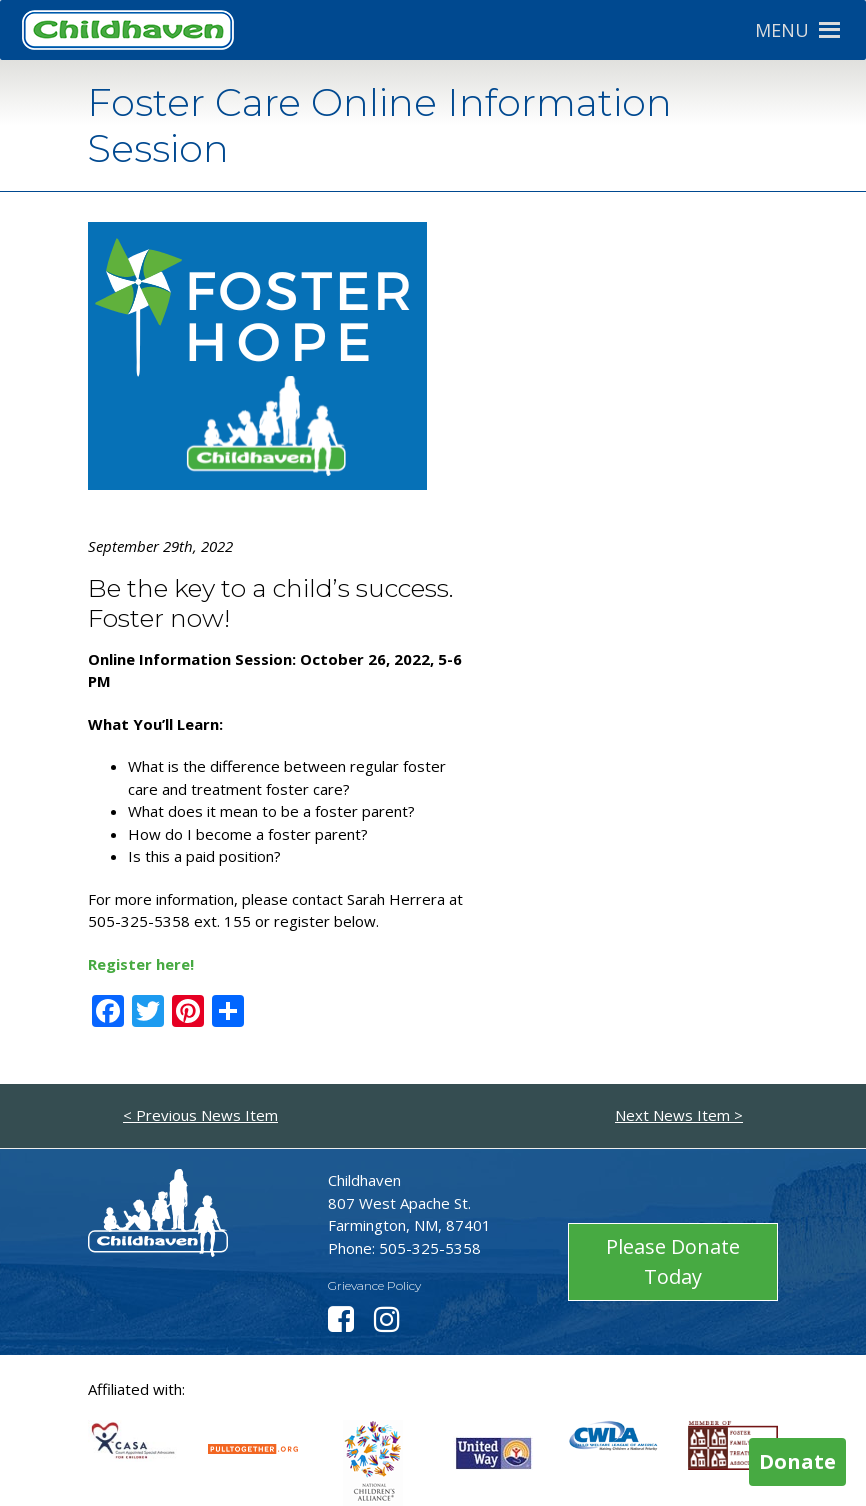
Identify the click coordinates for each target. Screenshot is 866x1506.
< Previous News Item (200, 1115)
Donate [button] (797, 1461)
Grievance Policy (374, 1285)
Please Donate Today (673, 1261)
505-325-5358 (430, 1248)
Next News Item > (679, 1115)
